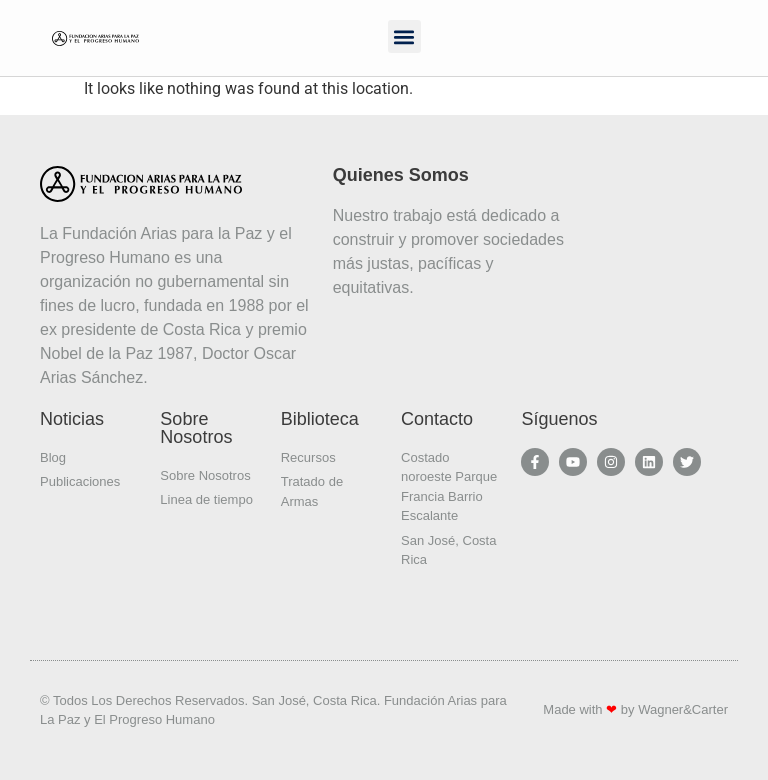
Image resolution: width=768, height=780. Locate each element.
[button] (404, 36)
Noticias (72, 419)
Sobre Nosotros (196, 428)
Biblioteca (320, 419)
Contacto (437, 419)
